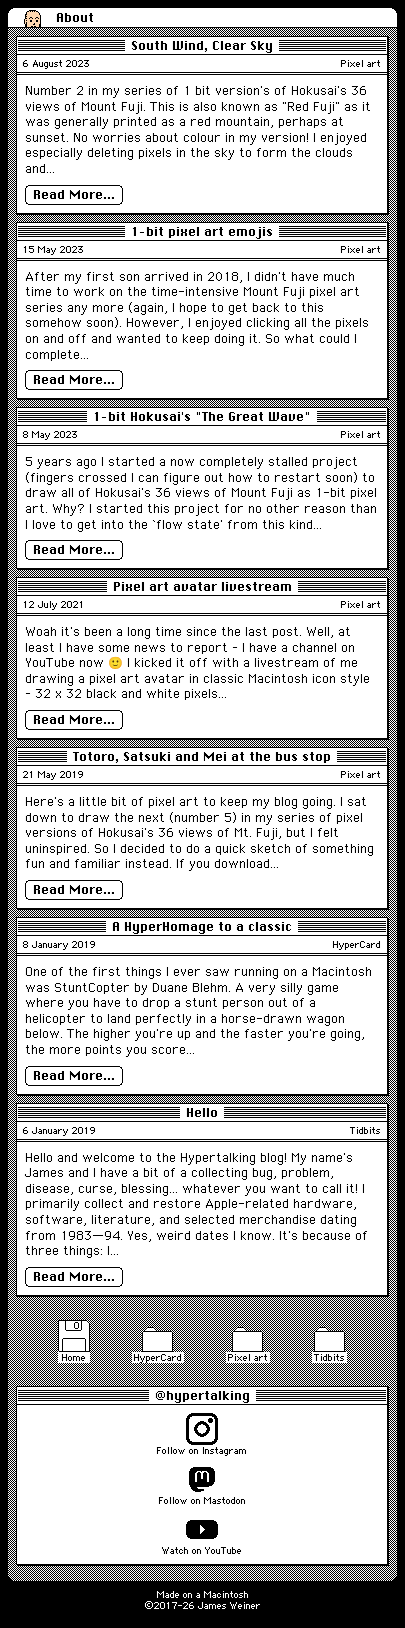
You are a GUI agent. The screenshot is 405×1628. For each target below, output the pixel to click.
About (75, 17)
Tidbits (365, 1130)
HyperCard (357, 944)
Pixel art (361, 63)
